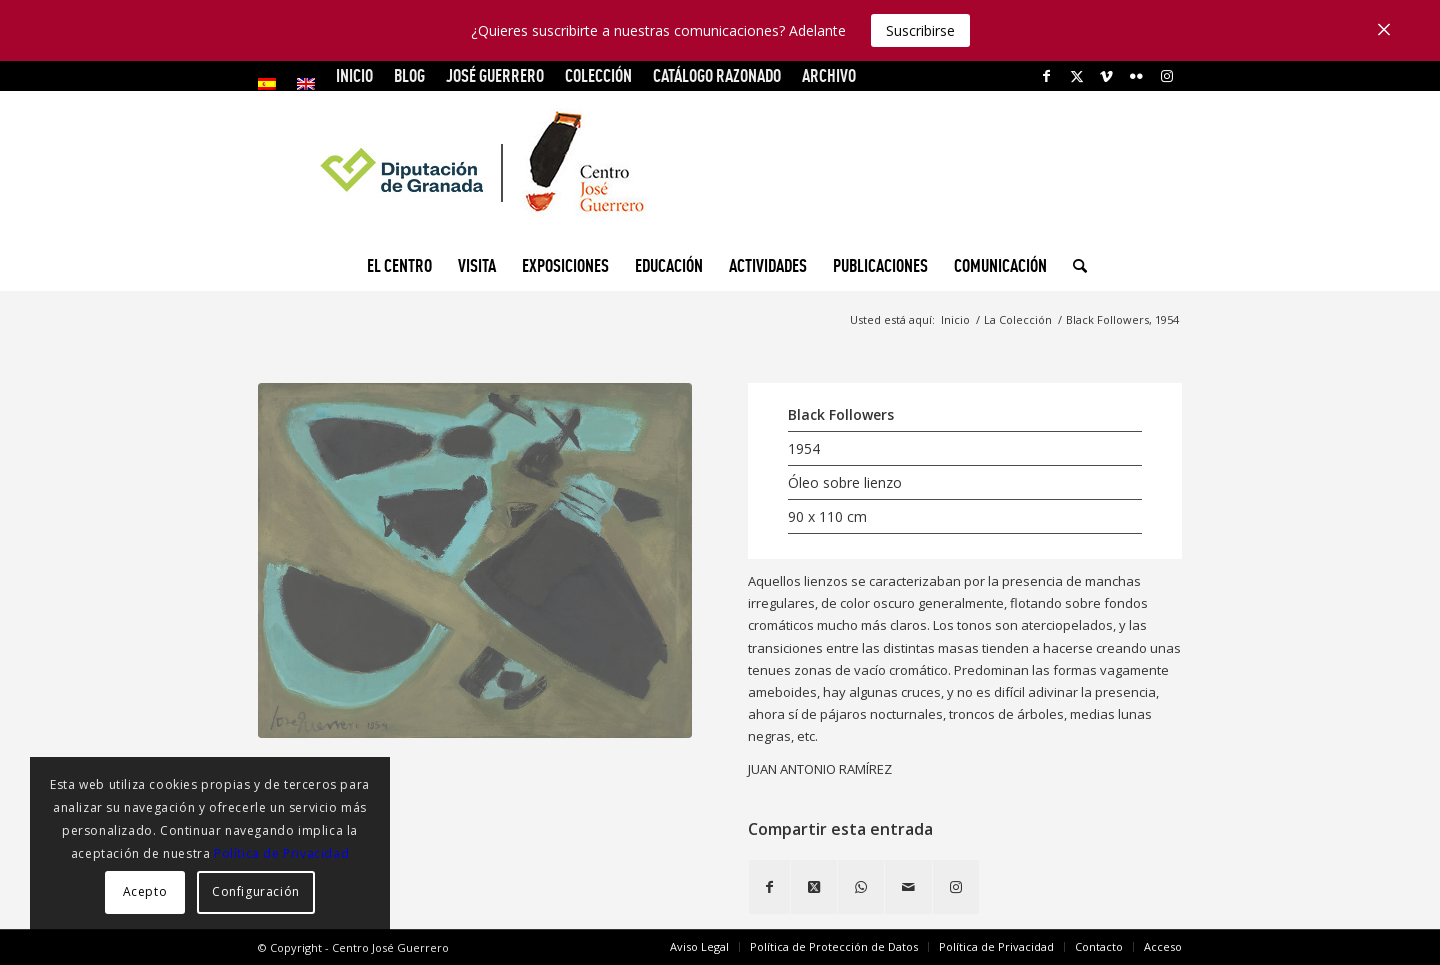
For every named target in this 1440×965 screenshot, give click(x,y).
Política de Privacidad (281, 853)
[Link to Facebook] (1046, 76)
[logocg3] (720, 166)
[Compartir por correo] (908, 887)
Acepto (145, 891)
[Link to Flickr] (1136, 76)
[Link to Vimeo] (1106, 76)
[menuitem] (272, 84)
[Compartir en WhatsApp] (861, 887)
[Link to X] (1076, 76)
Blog (409, 75)
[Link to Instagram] (1167, 76)
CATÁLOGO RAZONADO (717, 75)
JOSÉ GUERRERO (495, 75)
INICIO (354, 75)
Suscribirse (920, 30)
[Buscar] (1073, 266)
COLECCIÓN (598, 75)
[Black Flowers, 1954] (475, 560)
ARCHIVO (829, 75)
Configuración (256, 891)
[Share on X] (814, 887)
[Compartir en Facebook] (769, 887)
